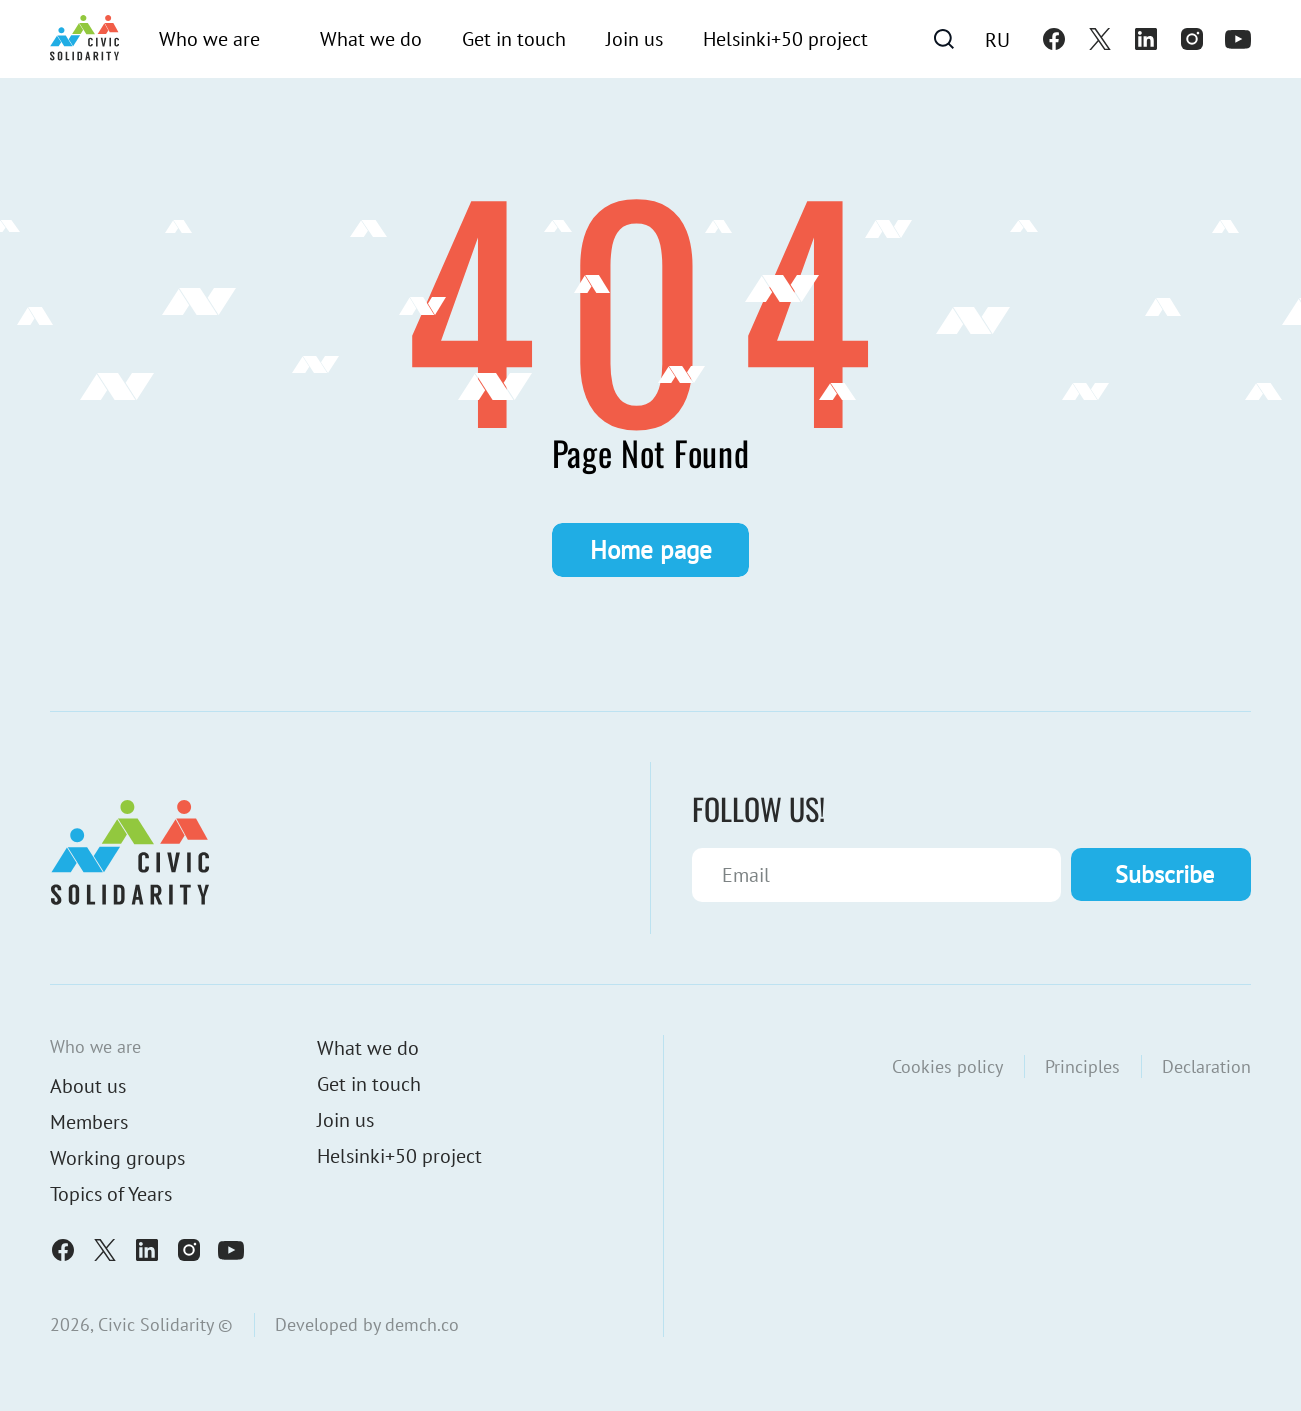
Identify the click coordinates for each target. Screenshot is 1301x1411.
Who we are (209, 39)
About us (88, 1086)
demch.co (422, 1324)
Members (89, 1122)
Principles (1082, 1066)
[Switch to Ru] (997, 39)
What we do (371, 39)
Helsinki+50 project (785, 39)
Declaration (1206, 1066)
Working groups (117, 1158)
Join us (634, 39)
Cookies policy (947, 1066)
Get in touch (514, 39)
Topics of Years (111, 1194)
